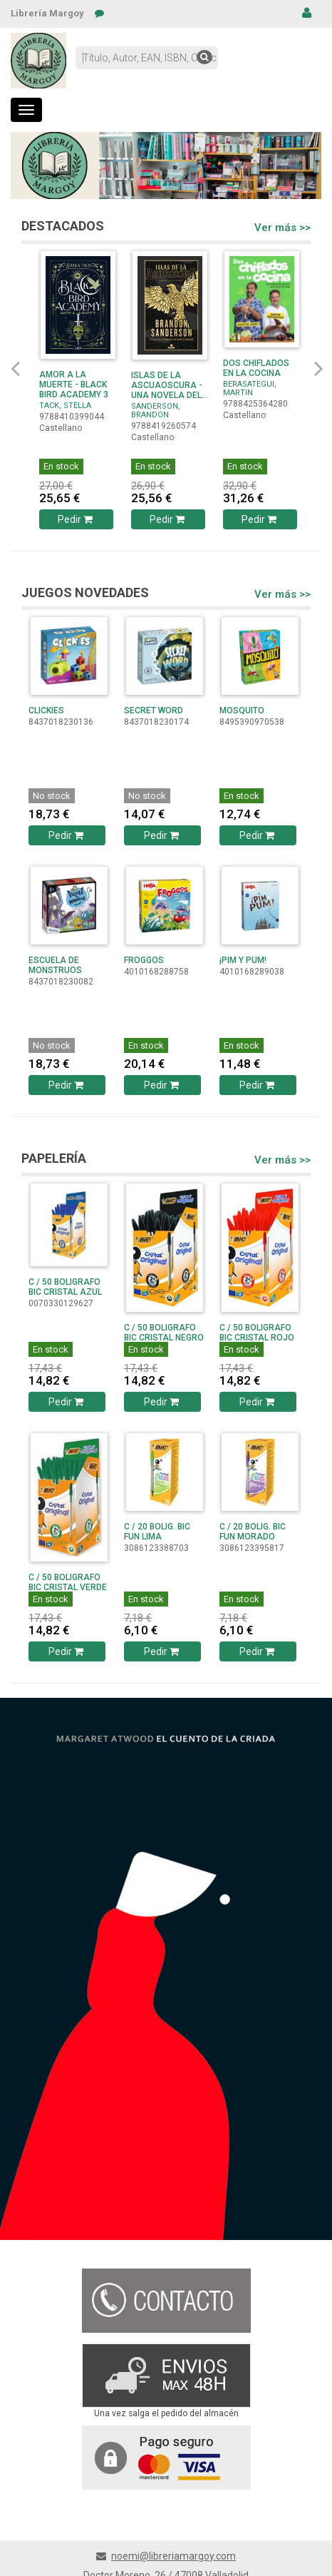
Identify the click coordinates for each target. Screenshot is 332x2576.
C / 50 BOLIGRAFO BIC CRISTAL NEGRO (164, 1333)
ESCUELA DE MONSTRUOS (55, 965)
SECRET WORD (153, 711)
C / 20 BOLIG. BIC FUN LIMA (157, 1532)
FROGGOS (144, 960)
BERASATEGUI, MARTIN (249, 388)
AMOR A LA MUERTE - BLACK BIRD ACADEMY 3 (73, 384)
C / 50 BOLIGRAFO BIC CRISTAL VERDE (67, 1582)
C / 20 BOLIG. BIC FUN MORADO (252, 1532)
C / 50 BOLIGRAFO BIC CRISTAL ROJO (256, 1333)
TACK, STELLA (65, 405)
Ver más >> (282, 227)
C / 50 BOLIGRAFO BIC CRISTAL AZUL (65, 1287)
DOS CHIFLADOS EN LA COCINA (256, 368)
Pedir (76, 519)
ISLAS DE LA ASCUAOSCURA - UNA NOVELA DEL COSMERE (166, 390)
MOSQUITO (241, 711)
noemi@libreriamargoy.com (173, 2556)
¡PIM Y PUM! (242, 960)
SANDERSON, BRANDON (155, 410)
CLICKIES (46, 711)
